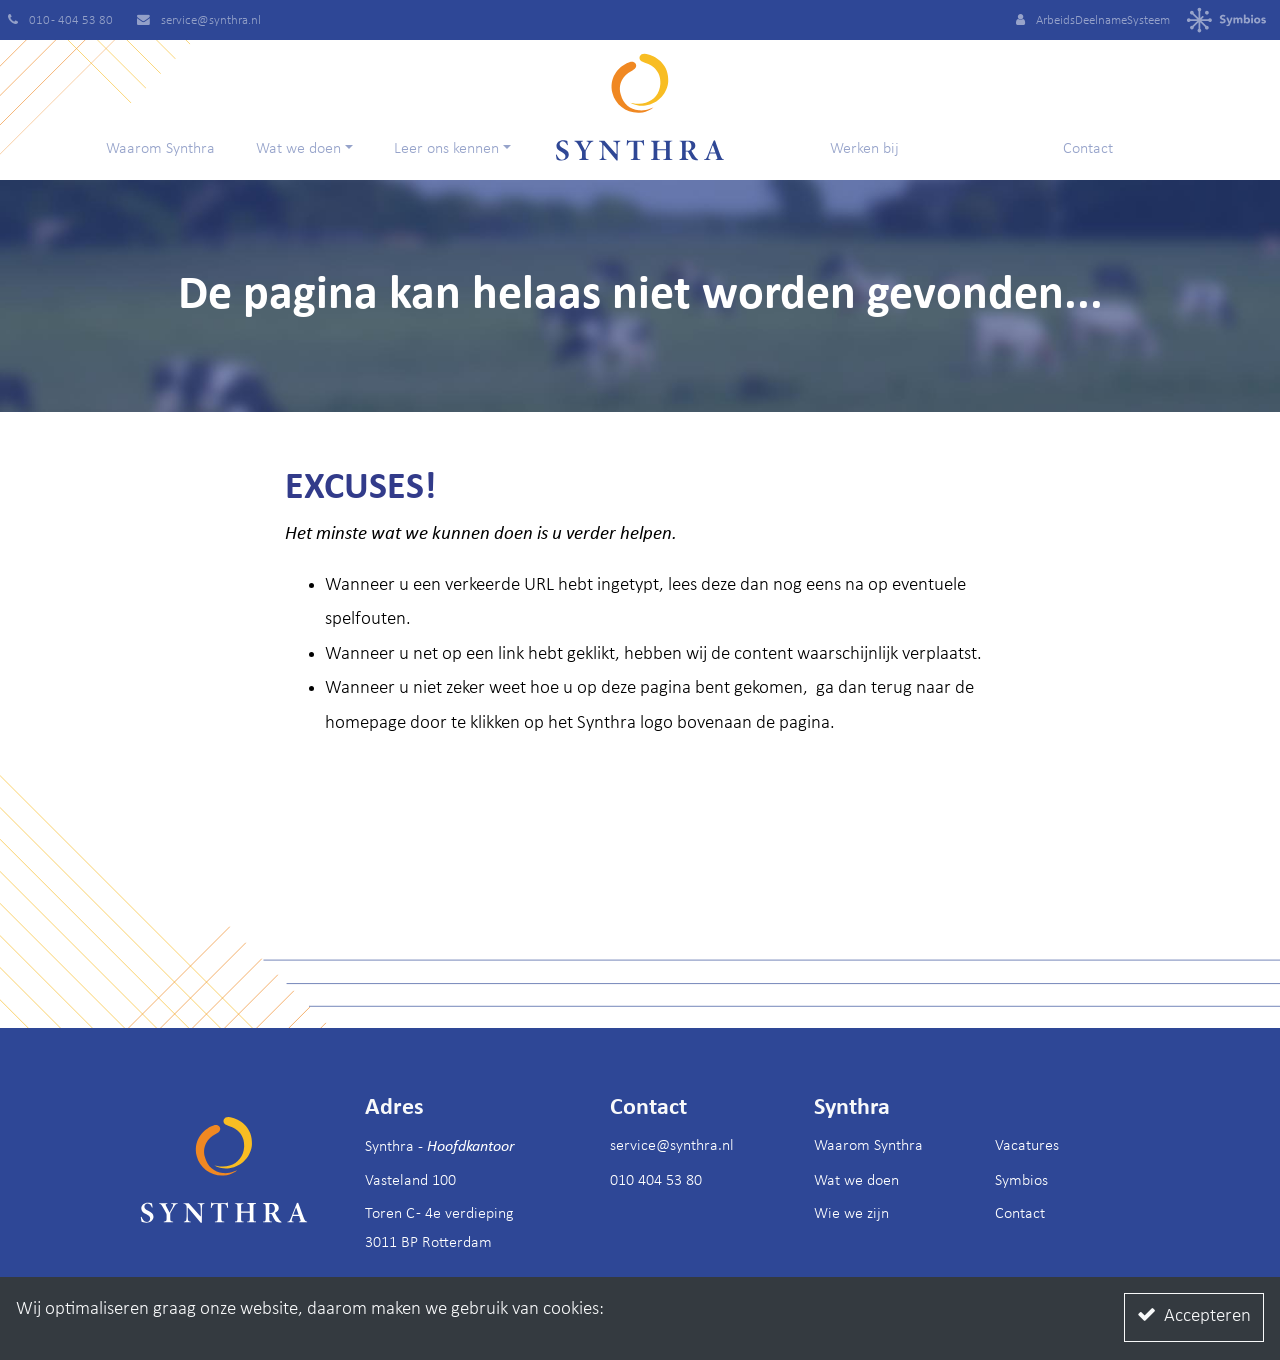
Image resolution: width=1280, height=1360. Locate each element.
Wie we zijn (851, 1214)
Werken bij (864, 149)
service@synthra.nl (672, 1146)
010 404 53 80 (656, 1181)
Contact (1088, 149)
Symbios (1021, 1181)
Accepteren (1194, 1315)
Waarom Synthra (160, 149)
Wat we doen (298, 149)
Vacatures (1027, 1146)
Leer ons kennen (446, 149)
